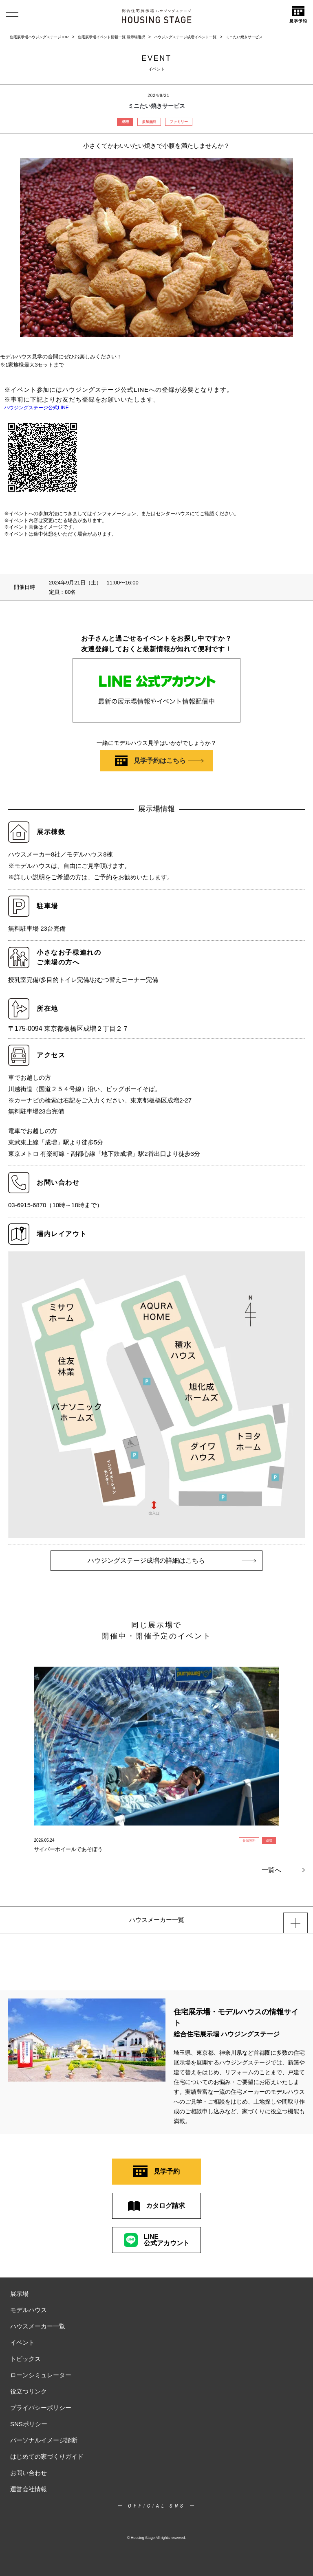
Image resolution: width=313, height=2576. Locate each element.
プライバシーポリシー (40, 2407)
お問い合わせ (28, 2472)
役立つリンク (28, 2391)
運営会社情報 (28, 2489)
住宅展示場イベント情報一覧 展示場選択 (111, 37)
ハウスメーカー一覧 (37, 2326)
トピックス (25, 2358)
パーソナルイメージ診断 (43, 2440)
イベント (22, 2342)
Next (297, 1739)
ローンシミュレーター (40, 2375)
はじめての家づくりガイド (47, 2456)
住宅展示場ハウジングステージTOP (39, 37)
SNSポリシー (28, 2423)
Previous (15, 1739)
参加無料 (149, 122)
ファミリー (179, 122)
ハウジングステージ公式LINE (36, 408)
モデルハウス (28, 2309)
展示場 (19, 2293)
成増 (125, 122)
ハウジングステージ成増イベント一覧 (185, 37)
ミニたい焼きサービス (244, 37)
